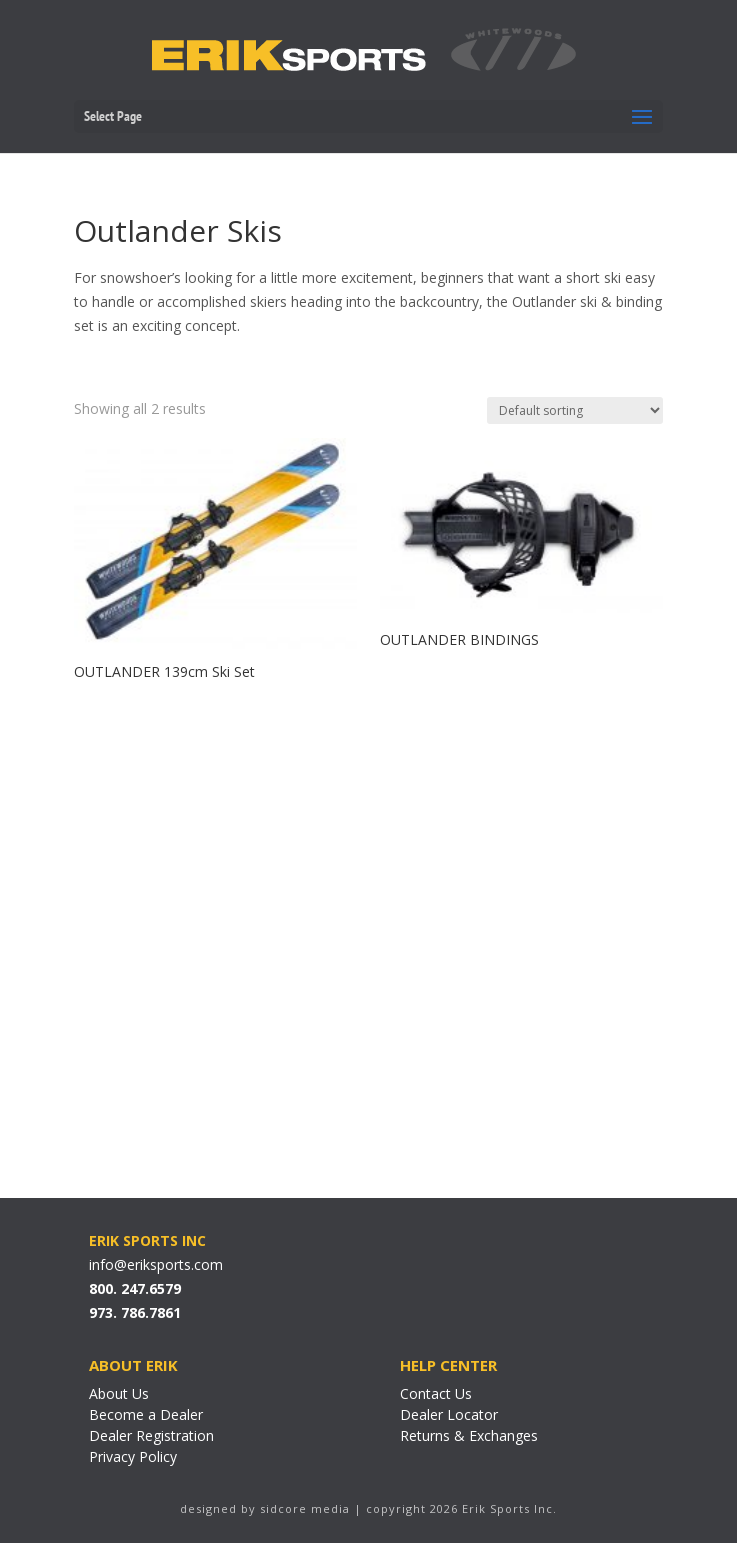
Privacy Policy (133, 1456)
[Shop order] (575, 410)
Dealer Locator (449, 1414)
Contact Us (436, 1393)
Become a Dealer (146, 1414)
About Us (119, 1393)
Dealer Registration (151, 1435)
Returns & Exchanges (469, 1435)
